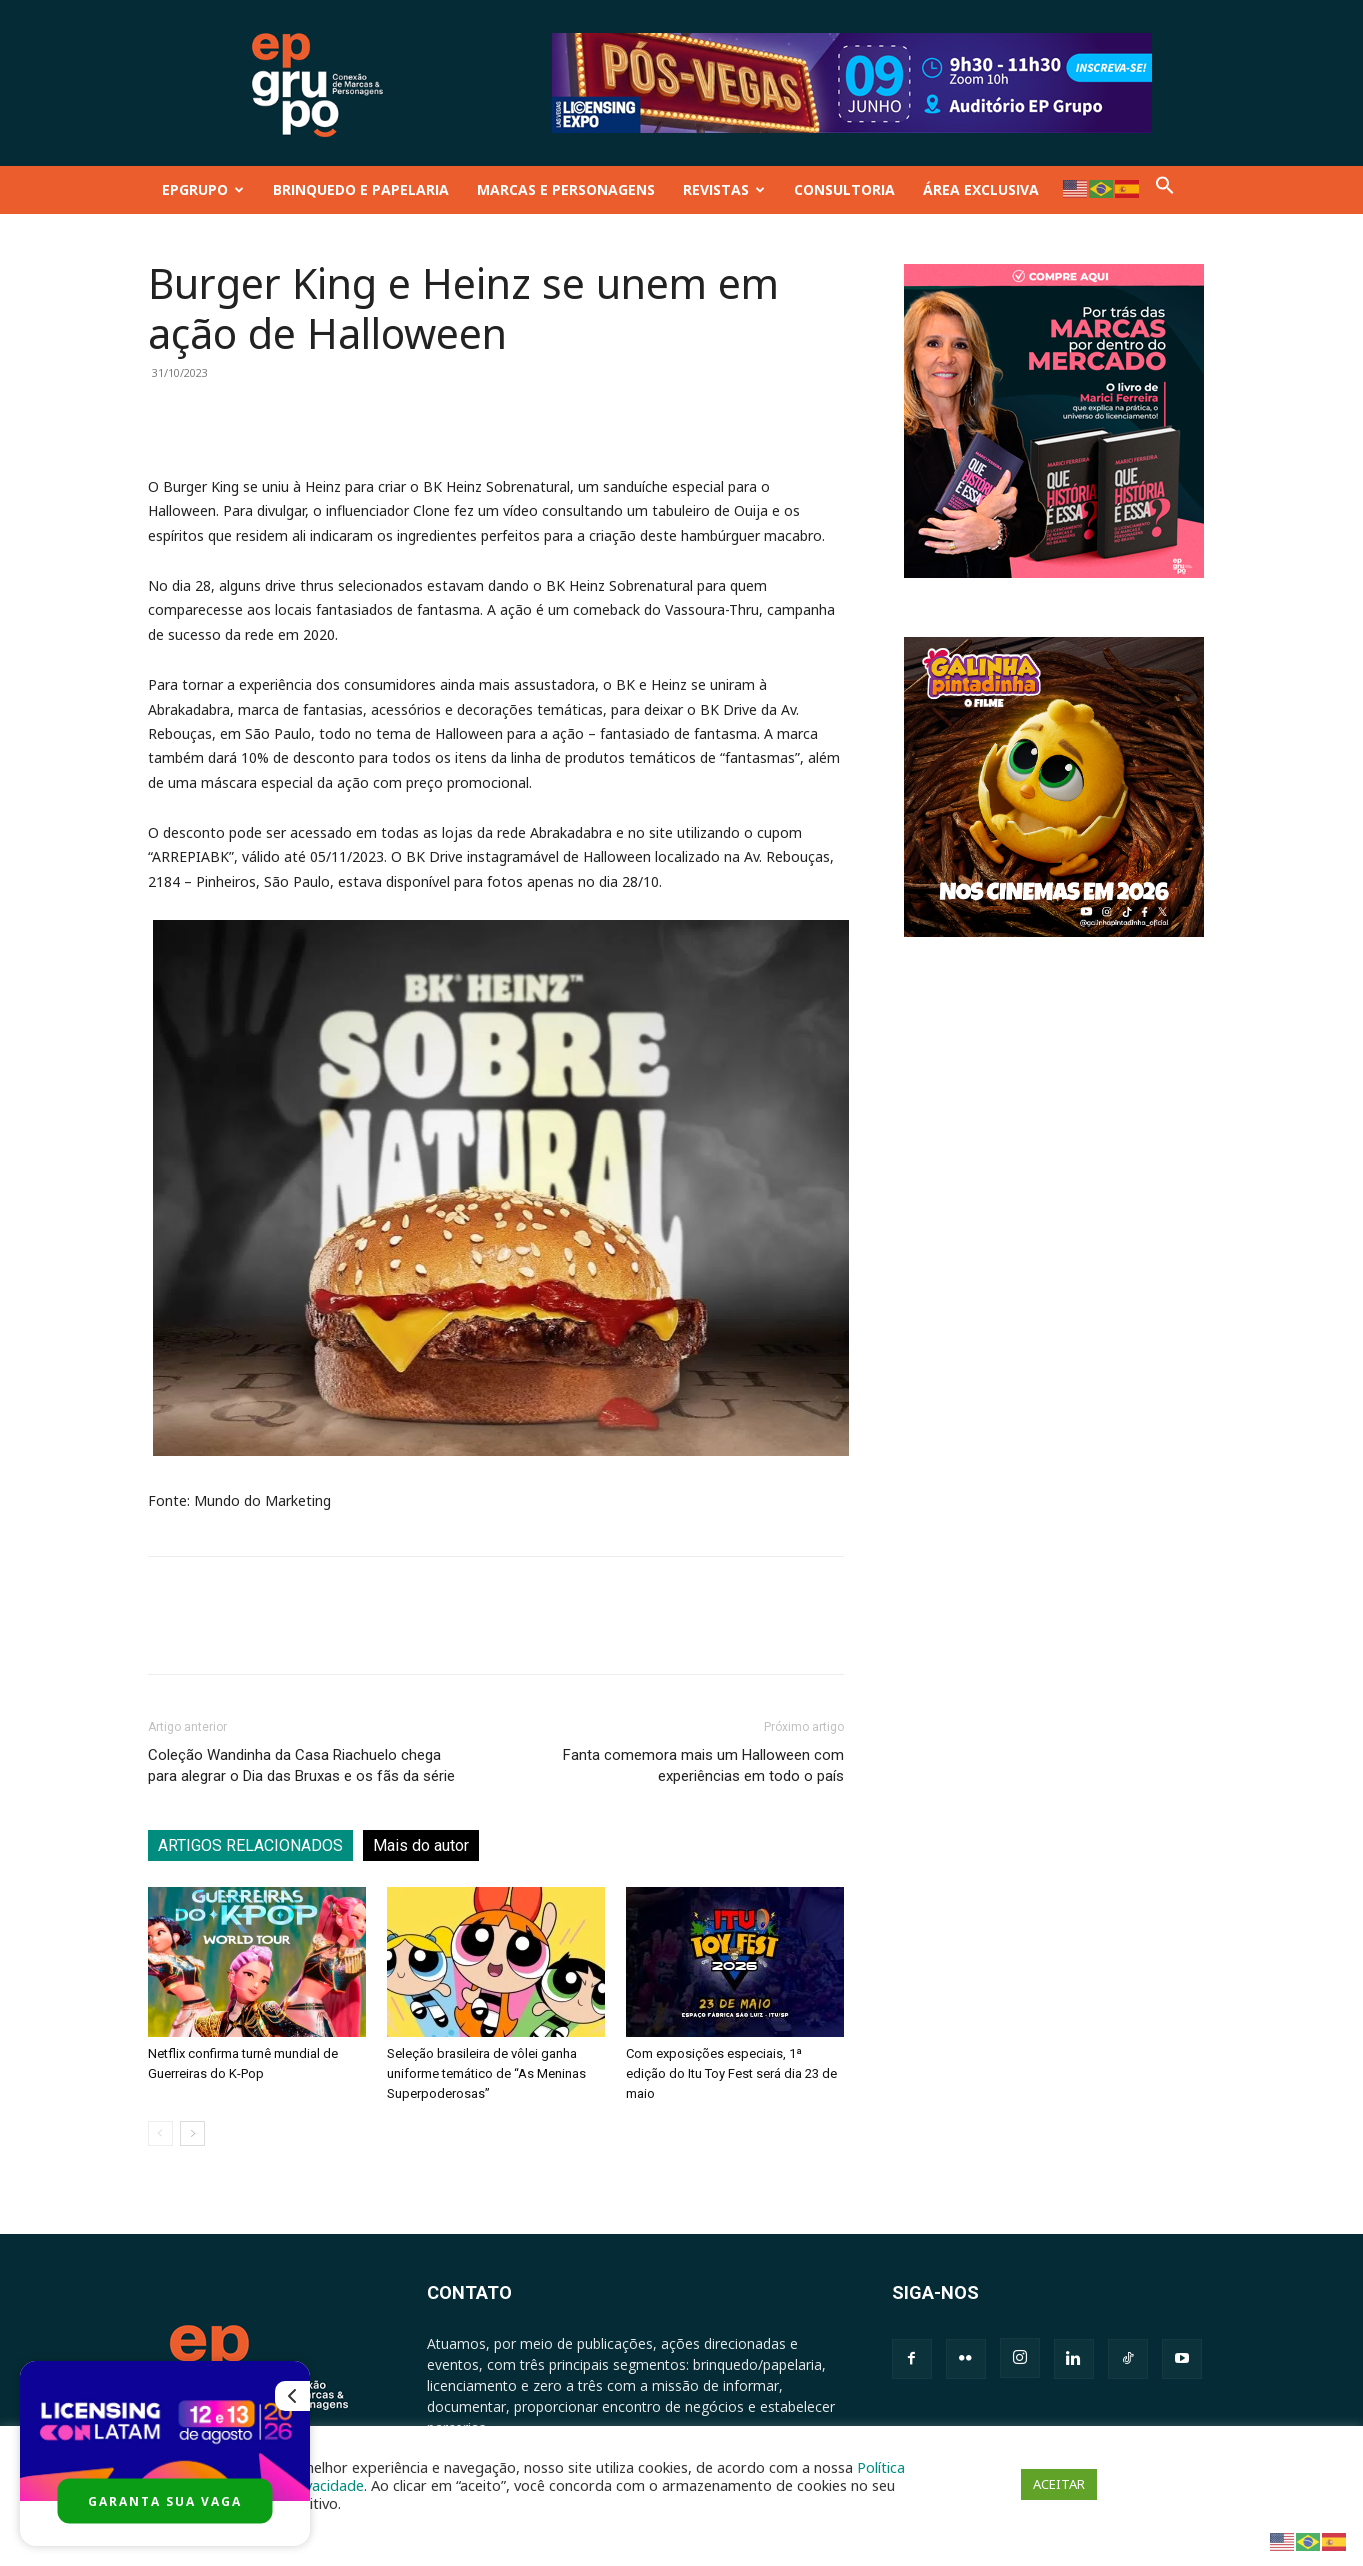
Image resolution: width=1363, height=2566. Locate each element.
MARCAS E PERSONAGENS (566, 189)
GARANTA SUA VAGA (165, 2501)
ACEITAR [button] (1059, 2484)
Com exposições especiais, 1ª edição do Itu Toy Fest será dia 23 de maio (731, 2073)
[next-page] (192, 2133)
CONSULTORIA (844, 189)
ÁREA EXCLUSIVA (981, 189)
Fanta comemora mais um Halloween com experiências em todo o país (703, 1765)
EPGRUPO (203, 189)
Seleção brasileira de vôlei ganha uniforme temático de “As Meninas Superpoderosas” (486, 2073)
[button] (1165, 189)
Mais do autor (421, 1845)
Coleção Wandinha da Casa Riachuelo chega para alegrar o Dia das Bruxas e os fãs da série (301, 1765)
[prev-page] (160, 2133)
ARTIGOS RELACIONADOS (250, 1845)
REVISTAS (724, 189)
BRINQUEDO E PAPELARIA (361, 189)
